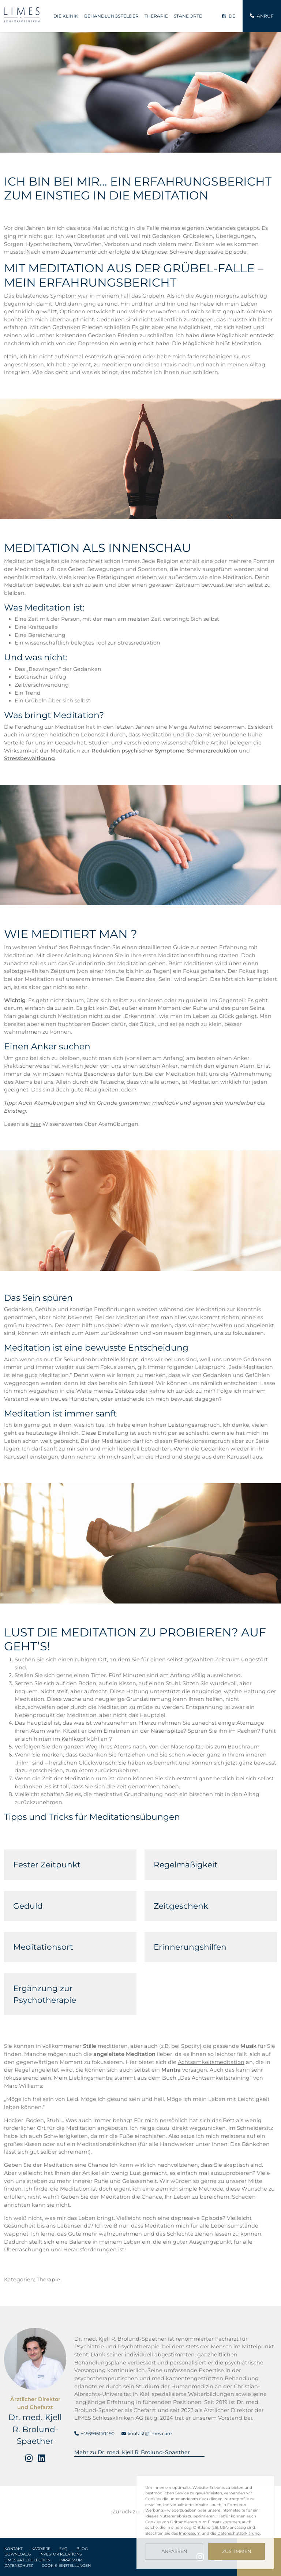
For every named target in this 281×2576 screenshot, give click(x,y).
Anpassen (174, 2551)
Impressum (71, 2560)
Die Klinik (65, 16)
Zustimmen (236, 2551)
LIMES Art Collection (27, 2560)
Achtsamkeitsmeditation (211, 2062)
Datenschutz (18, 2565)
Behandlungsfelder (111, 16)
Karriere (40, 2548)
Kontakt (13, 2548)
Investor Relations (61, 2554)
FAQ (63, 2548)
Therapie (156, 16)
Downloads (17, 2554)
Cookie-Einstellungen (66, 2565)
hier (35, 1124)
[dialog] (205, 2522)
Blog (82, 2548)
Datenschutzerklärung (238, 2533)
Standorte (188, 16)
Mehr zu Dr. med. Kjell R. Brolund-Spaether (132, 2452)
